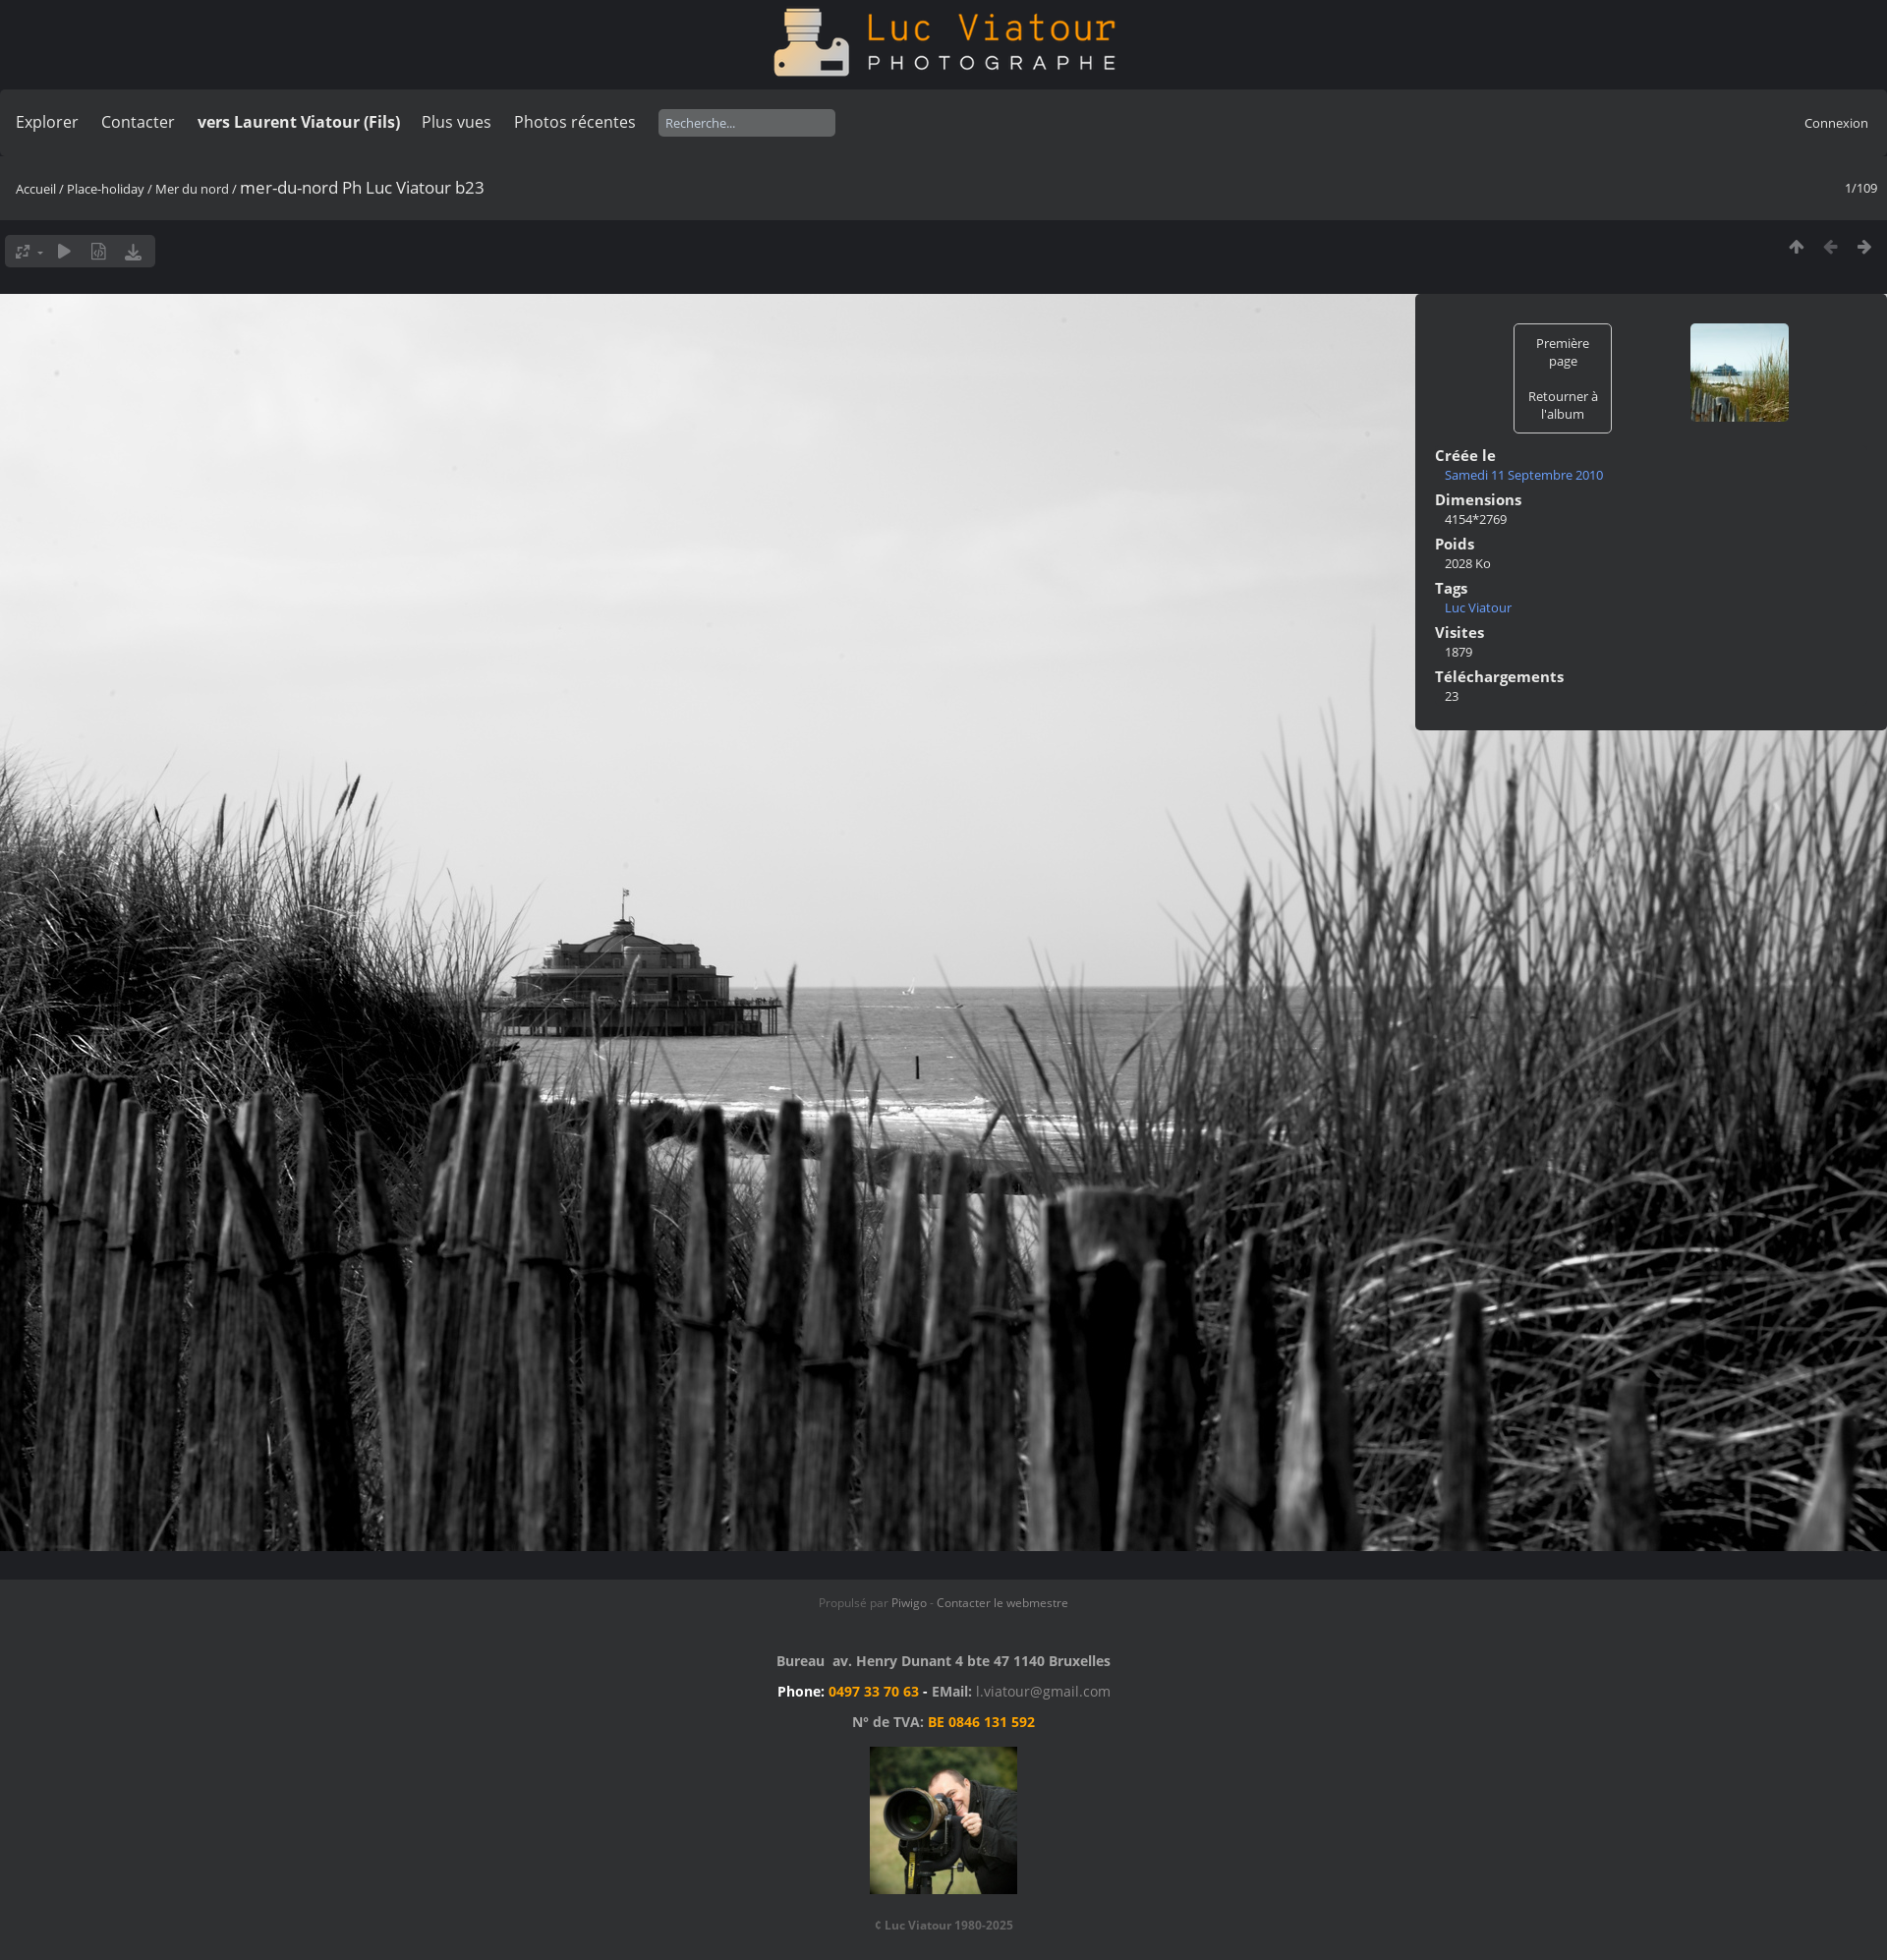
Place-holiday (105, 189)
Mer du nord (192, 189)
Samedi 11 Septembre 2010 (1524, 475)
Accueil (36, 189)
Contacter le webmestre (1002, 1602)
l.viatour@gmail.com (1043, 1691)
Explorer (47, 122)
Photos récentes (575, 122)
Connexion (1836, 123)
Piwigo (909, 1602)
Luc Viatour (1478, 607)
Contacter (138, 122)
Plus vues (456, 122)
